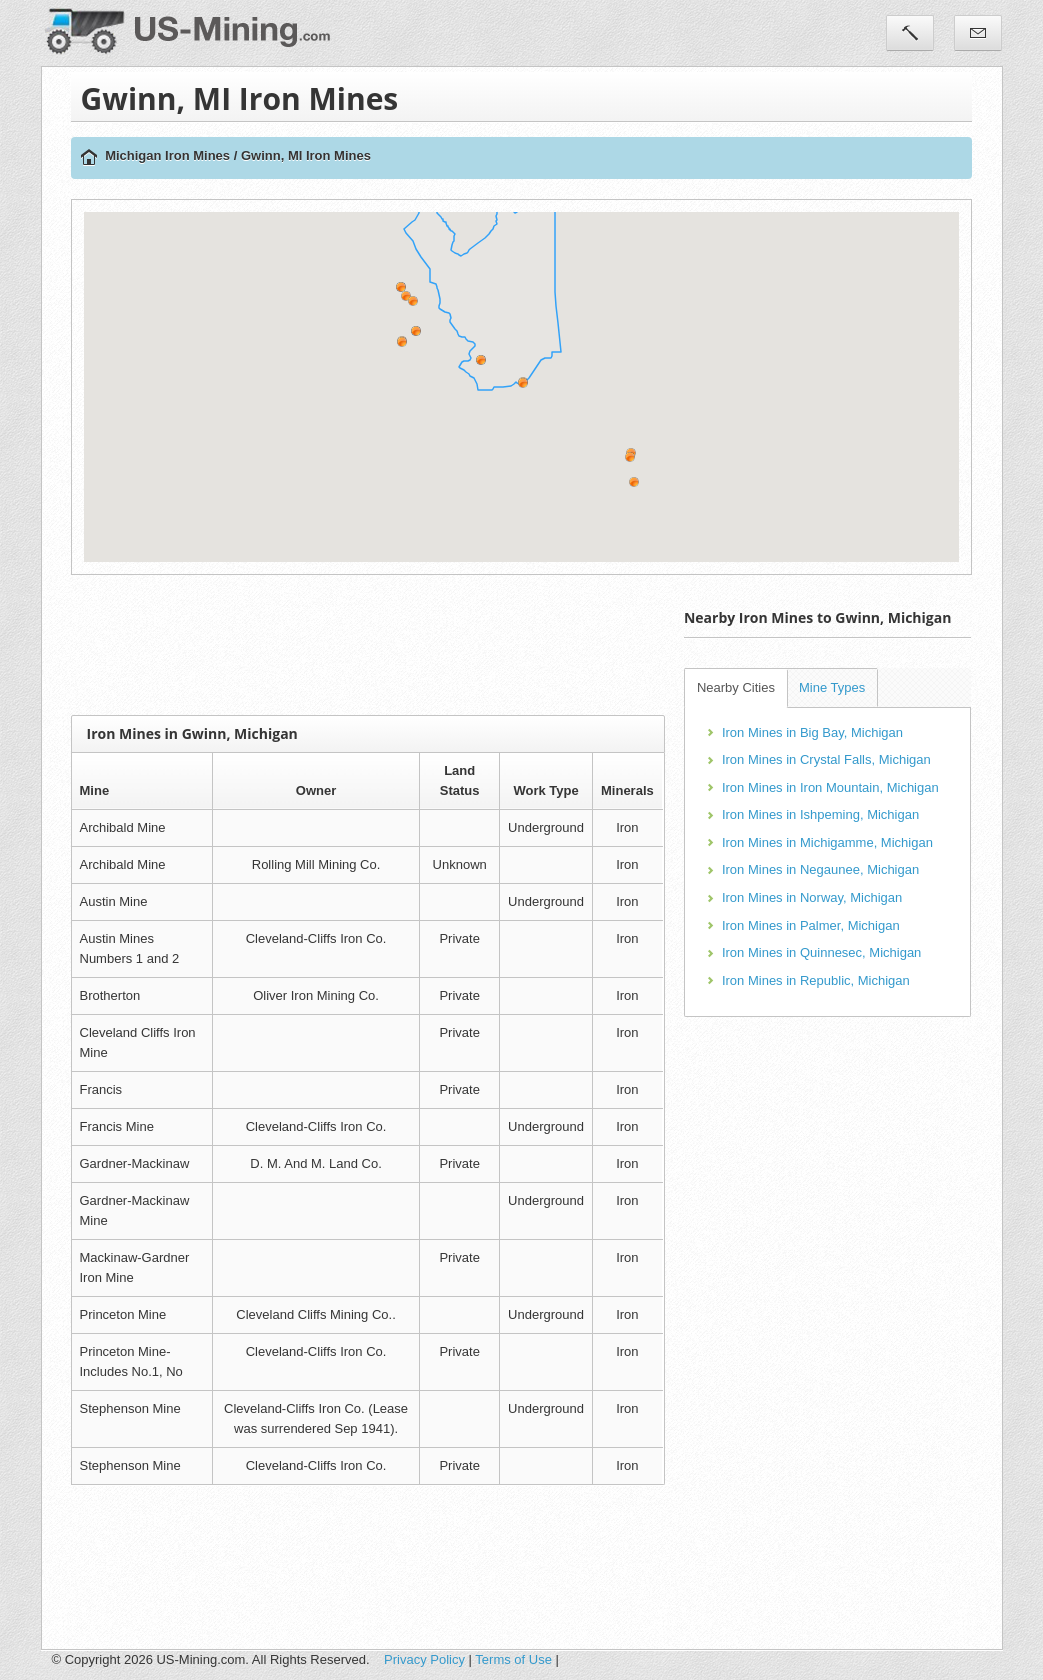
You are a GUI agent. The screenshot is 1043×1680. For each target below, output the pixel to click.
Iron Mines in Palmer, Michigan (811, 925)
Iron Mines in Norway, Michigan (812, 897)
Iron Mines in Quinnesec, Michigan (821, 952)
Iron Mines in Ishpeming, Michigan (820, 814)
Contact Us (978, 33)
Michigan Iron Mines (167, 155)
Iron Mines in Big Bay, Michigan (812, 732)
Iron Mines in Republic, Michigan (816, 980)
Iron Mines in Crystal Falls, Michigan (826, 759)
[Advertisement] (435, 645)
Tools (910, 33)
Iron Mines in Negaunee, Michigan (820, 869)
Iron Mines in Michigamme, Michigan (827, 842)
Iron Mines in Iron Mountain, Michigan (830, 787)
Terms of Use (513, 1659)
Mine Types (832, 687)
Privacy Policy (424, 1659)
